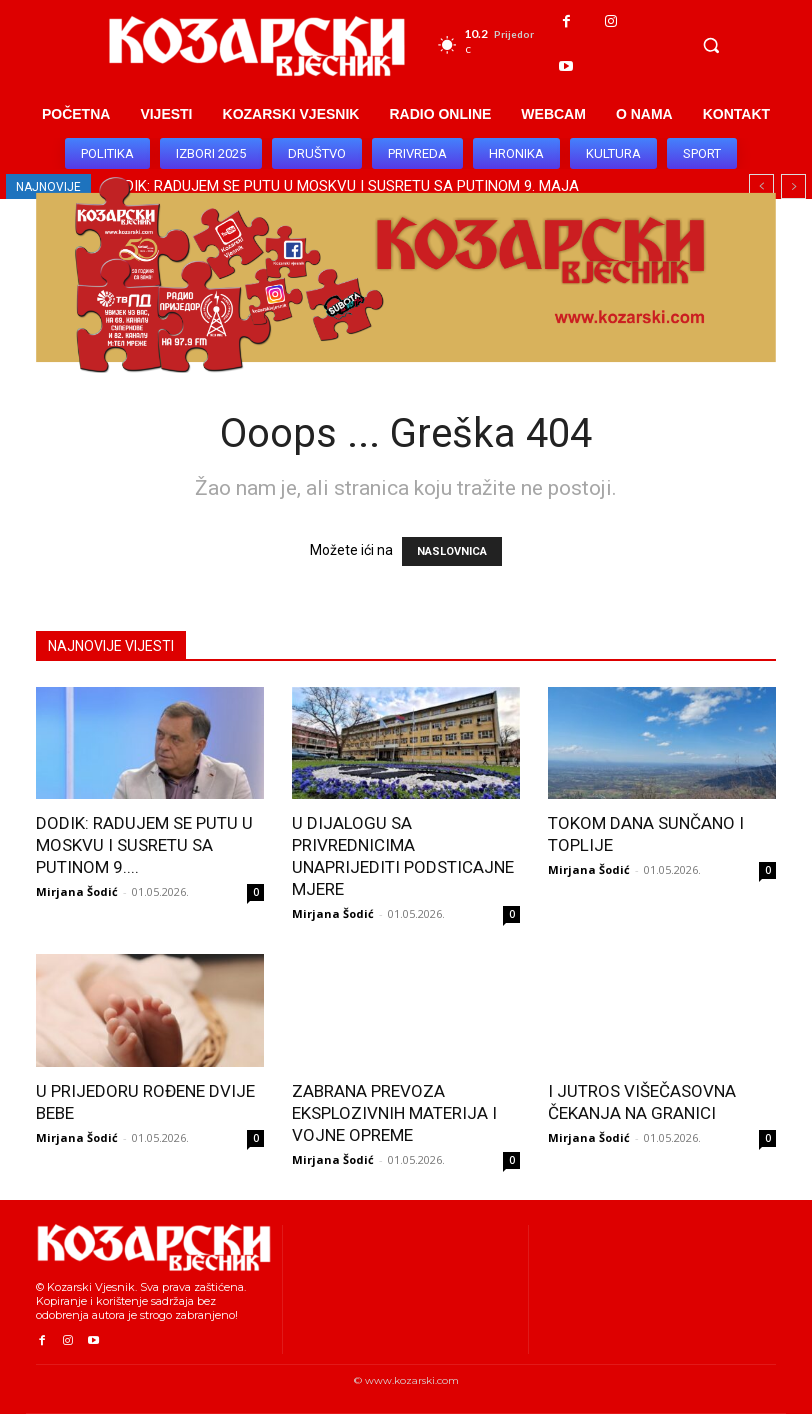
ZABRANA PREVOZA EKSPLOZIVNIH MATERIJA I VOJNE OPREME (394, 1113)
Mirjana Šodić (77, 891)
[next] (793, 186)
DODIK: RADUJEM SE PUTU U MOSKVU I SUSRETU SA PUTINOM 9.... (144, 845)
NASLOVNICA (452, 551)
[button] (711, 45)
